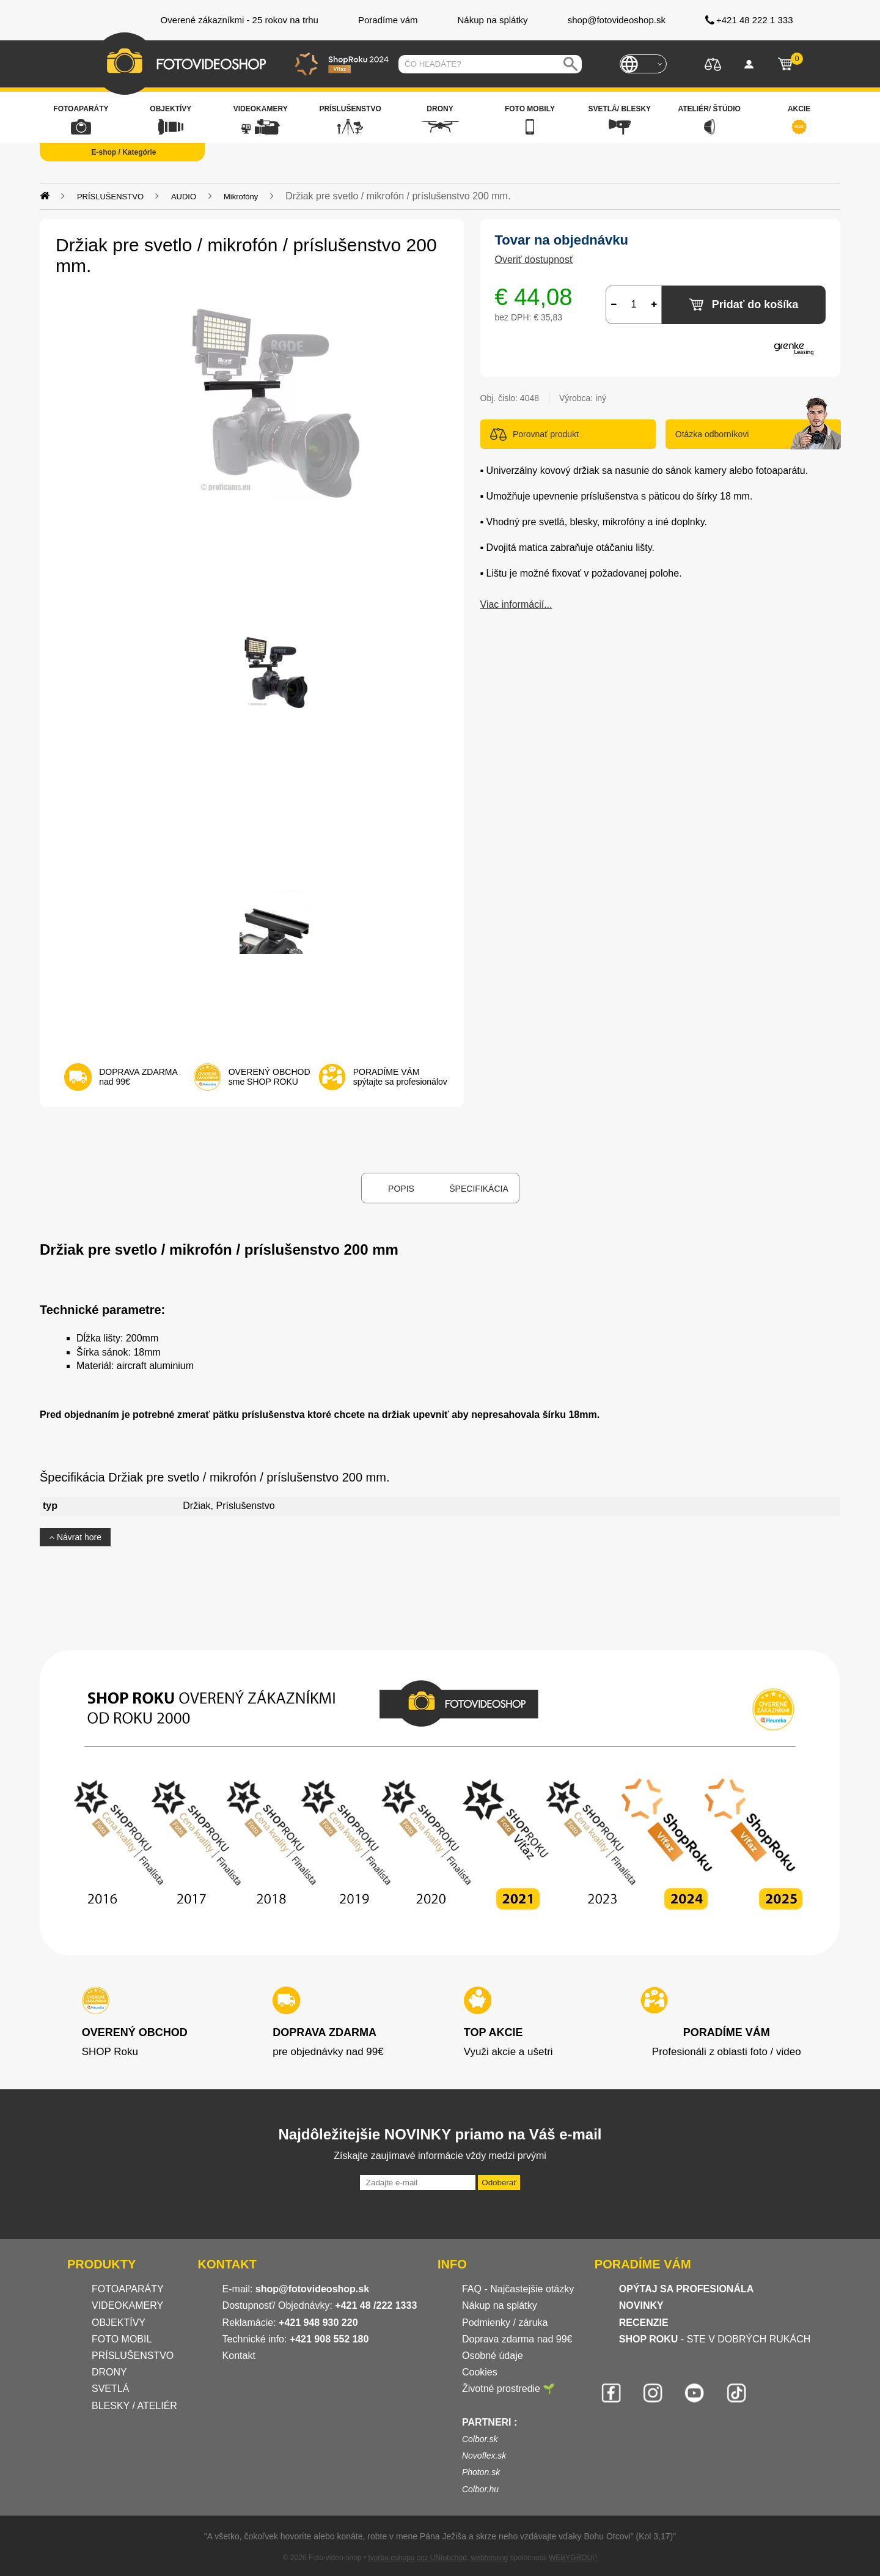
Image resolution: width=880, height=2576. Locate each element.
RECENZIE (644, 2322)
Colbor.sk (480, 2439)
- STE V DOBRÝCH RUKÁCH (715, 2339)
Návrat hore (75, 1537)
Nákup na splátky (499, 2305)
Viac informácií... (516, 604)
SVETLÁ (112, 2388)
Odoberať (499, 2182)
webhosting (489, 2557)
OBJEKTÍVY (118, 2322)
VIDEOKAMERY (127, 2305)
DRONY (109, 2372)
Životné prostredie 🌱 (509, 2388)
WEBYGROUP (573, 2557)
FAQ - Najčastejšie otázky (518, 2289)
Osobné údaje (492, 2355)
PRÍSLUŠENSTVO (133, 2355)
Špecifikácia (478, 1189)
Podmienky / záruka (505, 2322)
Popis (401, 1189)
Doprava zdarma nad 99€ (517, 2339)
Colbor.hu (480, 2489)
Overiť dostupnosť (534, 259)
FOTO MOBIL (122, 2339)
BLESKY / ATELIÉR (134, 2406)
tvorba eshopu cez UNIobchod (417, 2557)
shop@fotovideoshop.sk (312, 2289)
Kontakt (238, 2355)
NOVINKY (641, 2305)
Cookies (479, 2372)
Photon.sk (481, 2472)
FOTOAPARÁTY (128, 2289)
